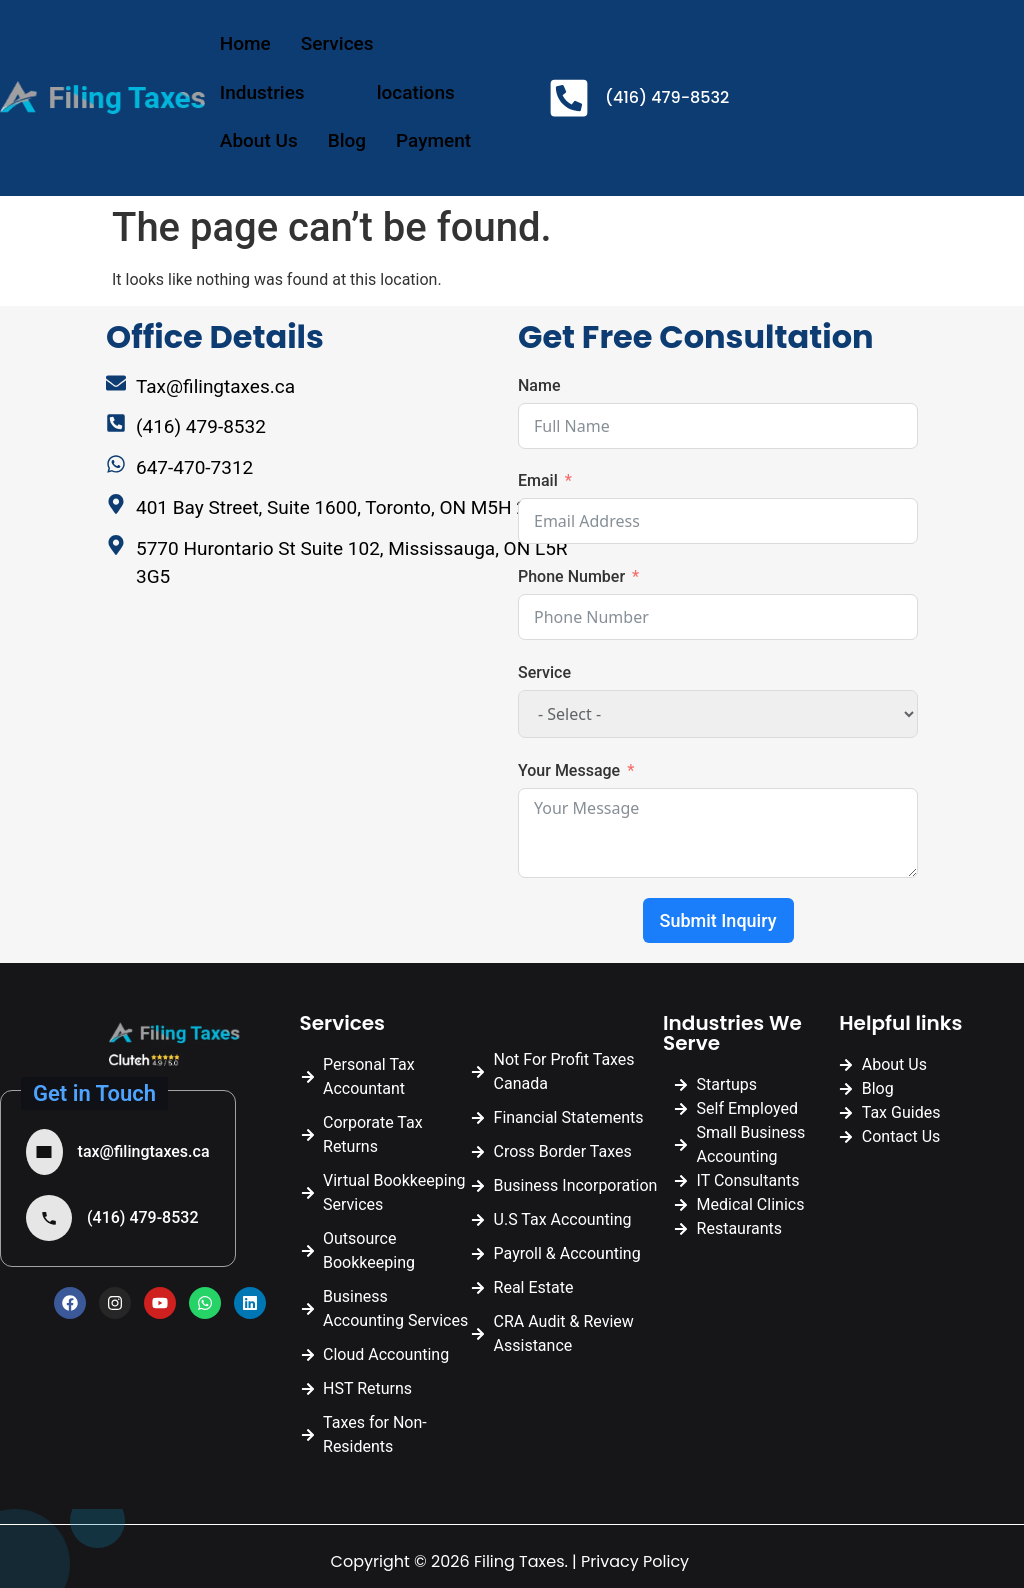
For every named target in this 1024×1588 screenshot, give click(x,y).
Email (538, 480)
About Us (259, 140)
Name (539, 385)
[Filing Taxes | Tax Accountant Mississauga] (356, 782)
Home (245, 43)
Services (355, 43)
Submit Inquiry (718, 920)
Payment (433, 140)
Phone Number (571, 576)
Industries (280, 92)
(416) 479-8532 (142, 1217)
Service (544, 672)
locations (434, 92)
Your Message (569, 770)
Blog (347, 140)
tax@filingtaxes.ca (144, 1151)
